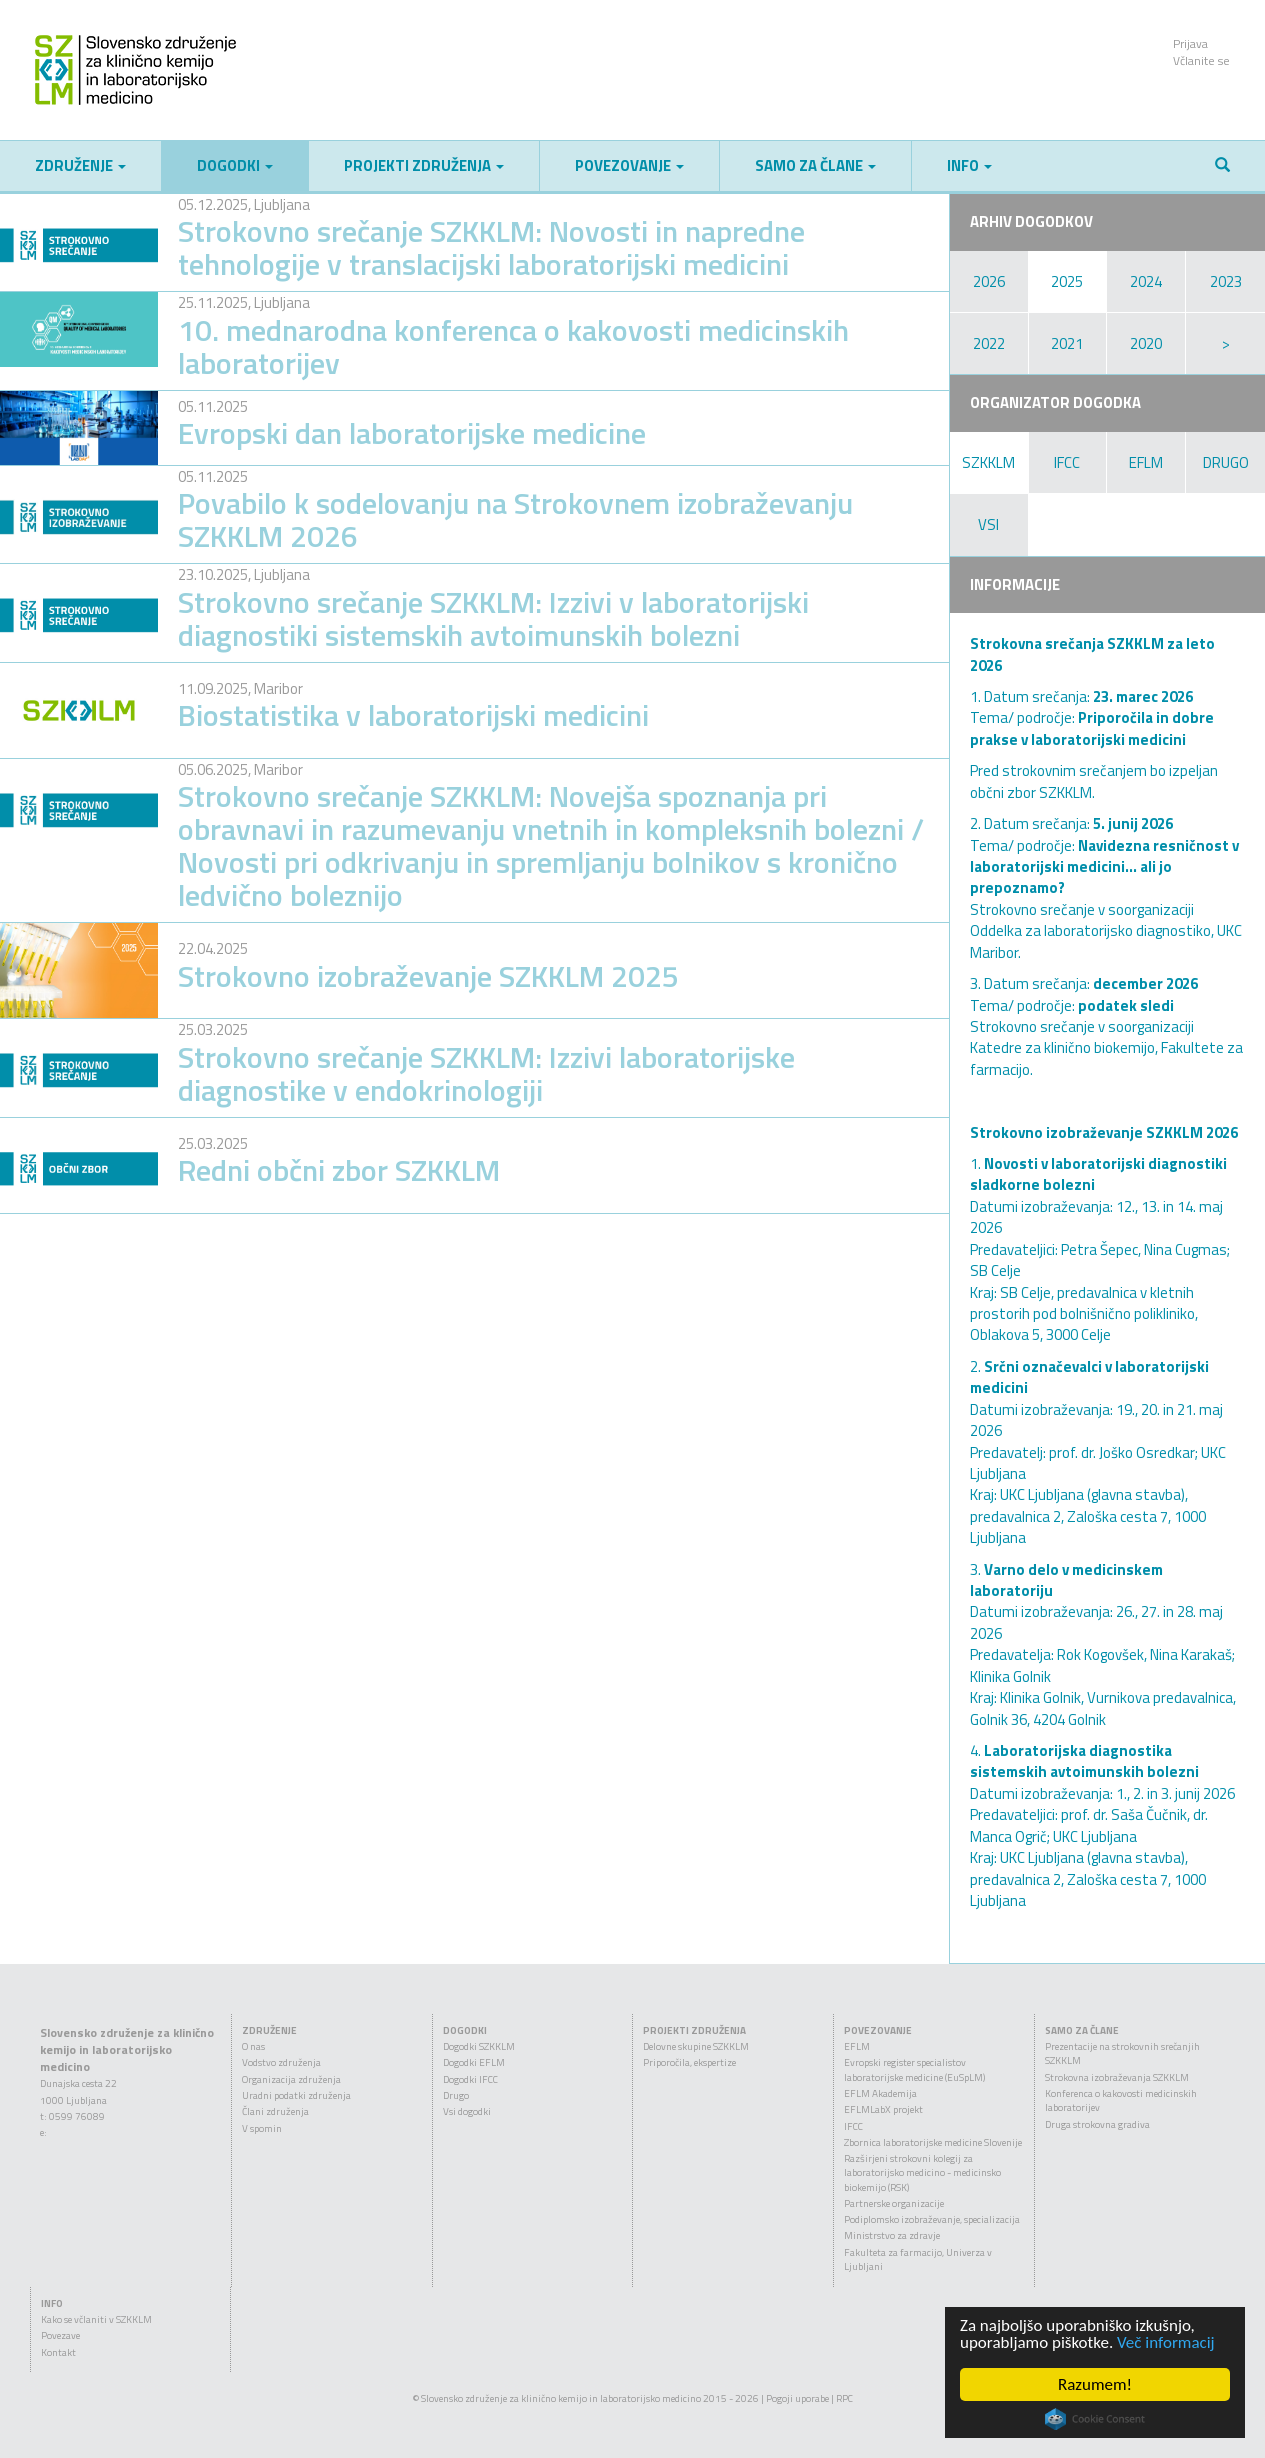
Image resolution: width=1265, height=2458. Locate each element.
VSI (988, 524)
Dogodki (235, 165)
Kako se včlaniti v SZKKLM (96, 2319)
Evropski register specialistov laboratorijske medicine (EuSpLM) (914, 2069)
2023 (1226, 281)
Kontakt (58, 2352)
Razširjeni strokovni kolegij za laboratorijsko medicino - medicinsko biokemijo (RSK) (922, 2173)
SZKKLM (988, 462)
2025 (1067, 281)
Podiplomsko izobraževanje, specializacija (932, 2219)
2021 (1067, 343)
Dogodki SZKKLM (479, 2046)
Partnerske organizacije (894, 2203)
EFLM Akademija (880, 2093)
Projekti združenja (424, 165)
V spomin (262, 2128)
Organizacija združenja (291, 2079)
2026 (989, 281)
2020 (1146, 343)
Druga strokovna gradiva (1097, 2124)
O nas (253, 2046)
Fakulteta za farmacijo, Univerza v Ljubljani (918, 2259)
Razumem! (1095, 2384)
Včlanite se (1201, 60)
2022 (989, 343)
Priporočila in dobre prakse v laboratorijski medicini (1092, 728)
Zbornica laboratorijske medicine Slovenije (933, 2142)
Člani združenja (275, 2111)
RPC (844, 2398)
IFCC (1067, 462)
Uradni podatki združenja (296, 2095)
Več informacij (1166, 2342)
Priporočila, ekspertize (689, 2062)
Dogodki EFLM (474, 2062)
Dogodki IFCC (470, 2079)
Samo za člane (815, 165)
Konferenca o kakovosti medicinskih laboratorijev (1121, 2100)
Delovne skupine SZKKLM (696, 2046)
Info (969, 165)
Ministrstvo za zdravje (892, 2235)
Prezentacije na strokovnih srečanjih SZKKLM (1122, 2053)
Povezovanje (629, 165)
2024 (1146, 281)
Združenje (80, 165)
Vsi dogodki (467, 2111)
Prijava (1190, 43)
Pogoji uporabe (797, 2398)
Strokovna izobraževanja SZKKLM (1117, 2077)
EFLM (1146, 462)
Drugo (456, 2095)
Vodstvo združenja (281, 2062)
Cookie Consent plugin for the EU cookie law (1095, 2419)
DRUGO (1226, 462)
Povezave (60, 2335)
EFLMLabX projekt (883, 2109)
